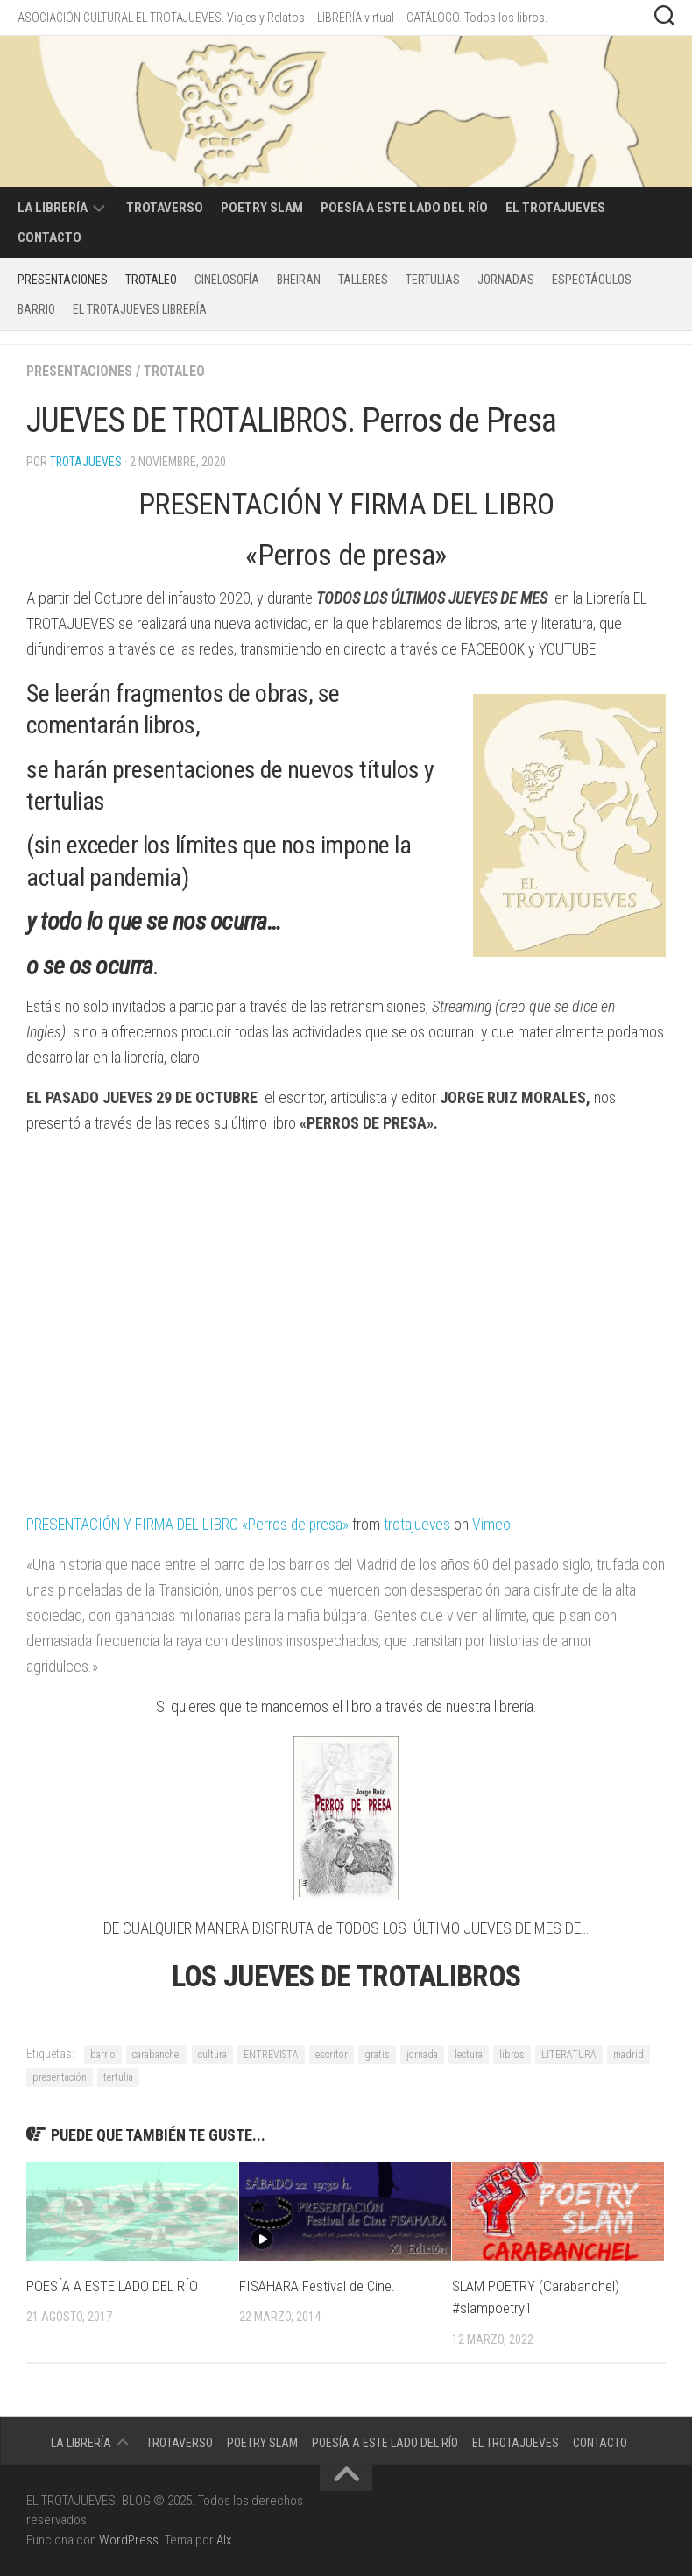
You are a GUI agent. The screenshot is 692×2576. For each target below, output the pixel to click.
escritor (331, 2055)
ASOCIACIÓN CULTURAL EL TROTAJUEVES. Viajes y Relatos (161, 18)
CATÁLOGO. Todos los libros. (476, 18)
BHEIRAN (299, 279)
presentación (59, 2077)
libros (512, 2055)
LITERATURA (569, 2055)
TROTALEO (151, 279)
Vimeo (497, 1524)
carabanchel (156, 2055)
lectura (469, 2055)
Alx (223, 2540)
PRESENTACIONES (63, 279)
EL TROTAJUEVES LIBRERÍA (140, 309)
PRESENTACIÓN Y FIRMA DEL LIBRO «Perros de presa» (190, 1524)
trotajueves (422, 1524)
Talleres (363, 279)
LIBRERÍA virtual (355, 18)
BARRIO (36, 309)
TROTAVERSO (164, 208)
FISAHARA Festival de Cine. (317, 2286)
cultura (212, 2055)
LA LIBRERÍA (53, 208)
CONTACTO (49, 237)
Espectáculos (592, 279)
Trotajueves (86, 462)
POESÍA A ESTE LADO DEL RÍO (404, 208)
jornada (422, 2055)
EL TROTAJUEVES (555, 208)
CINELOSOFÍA (226, 279)
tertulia (118, 2077)
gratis (377, 2055)
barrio (103, 2055)
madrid (628, 2055)
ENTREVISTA (271, 2055)
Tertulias (433, 279)
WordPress (129, 2540)
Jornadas (505, 279)
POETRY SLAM (262, 208)
